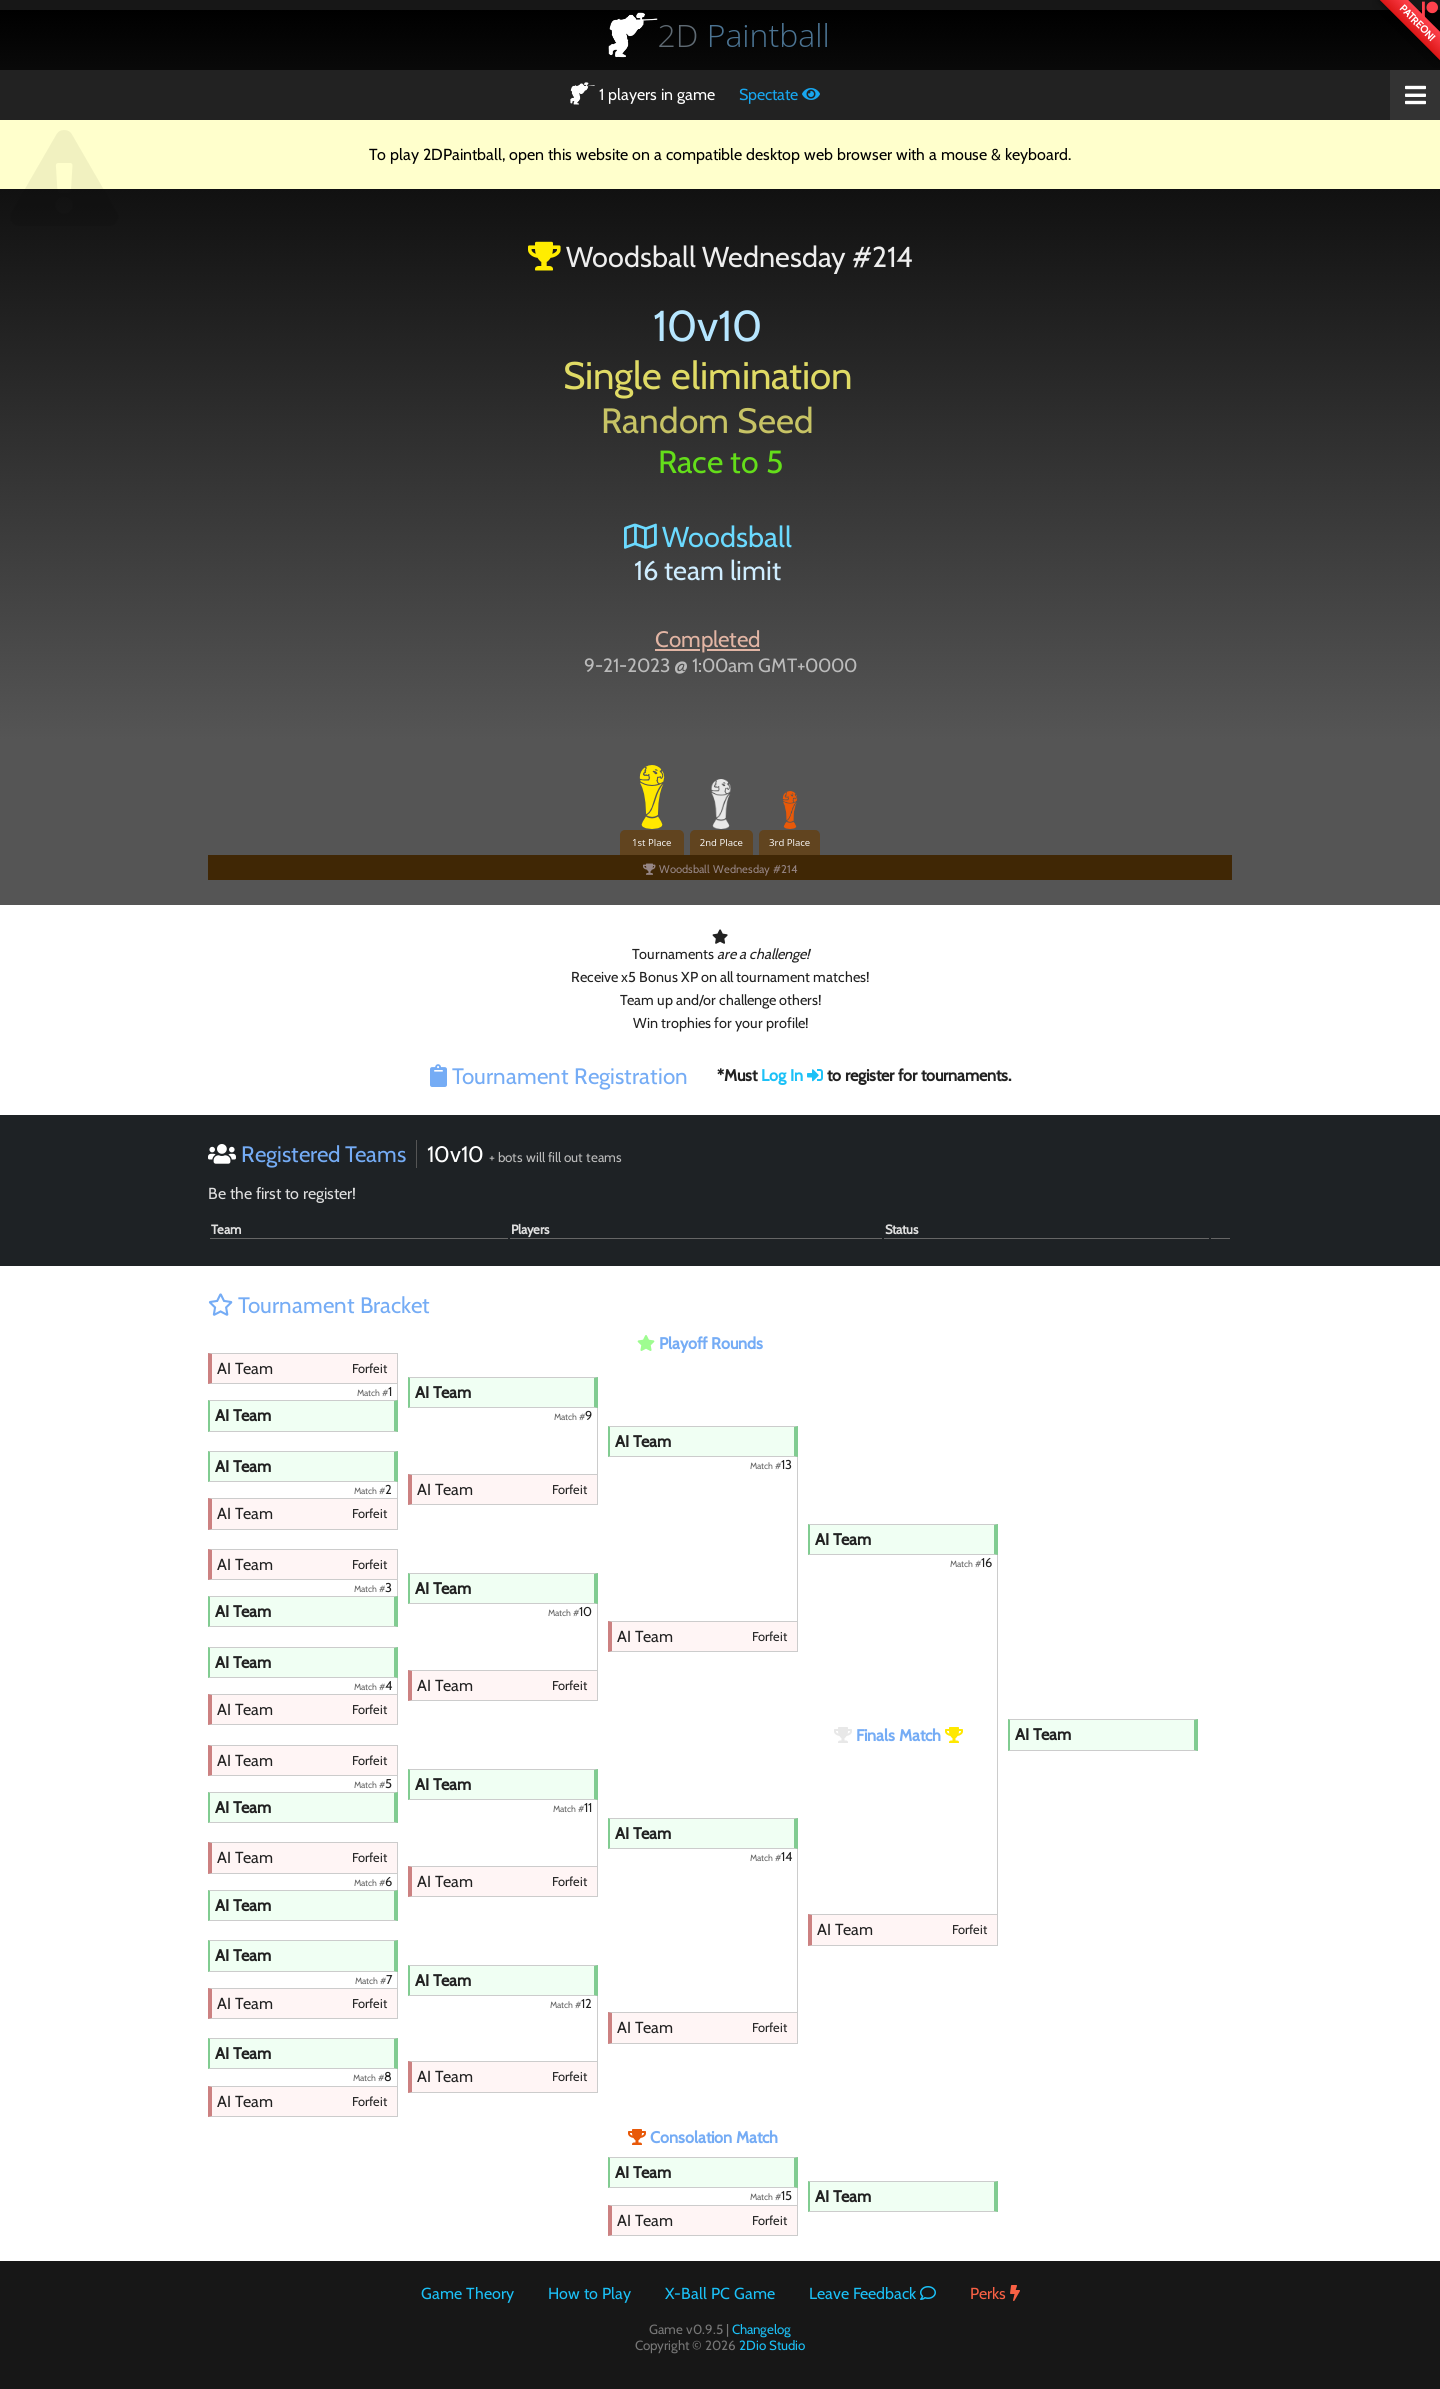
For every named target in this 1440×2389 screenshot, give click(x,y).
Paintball (744, 34)
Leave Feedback (872, 2293)
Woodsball (708, 536)
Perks (995, 2293)
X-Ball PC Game (720, 2293)
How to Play (589, 2293)
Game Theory (467, 2293)
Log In (792, 1075)
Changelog (761, 2329)
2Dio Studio (772, 2345)
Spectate (779, 94)
